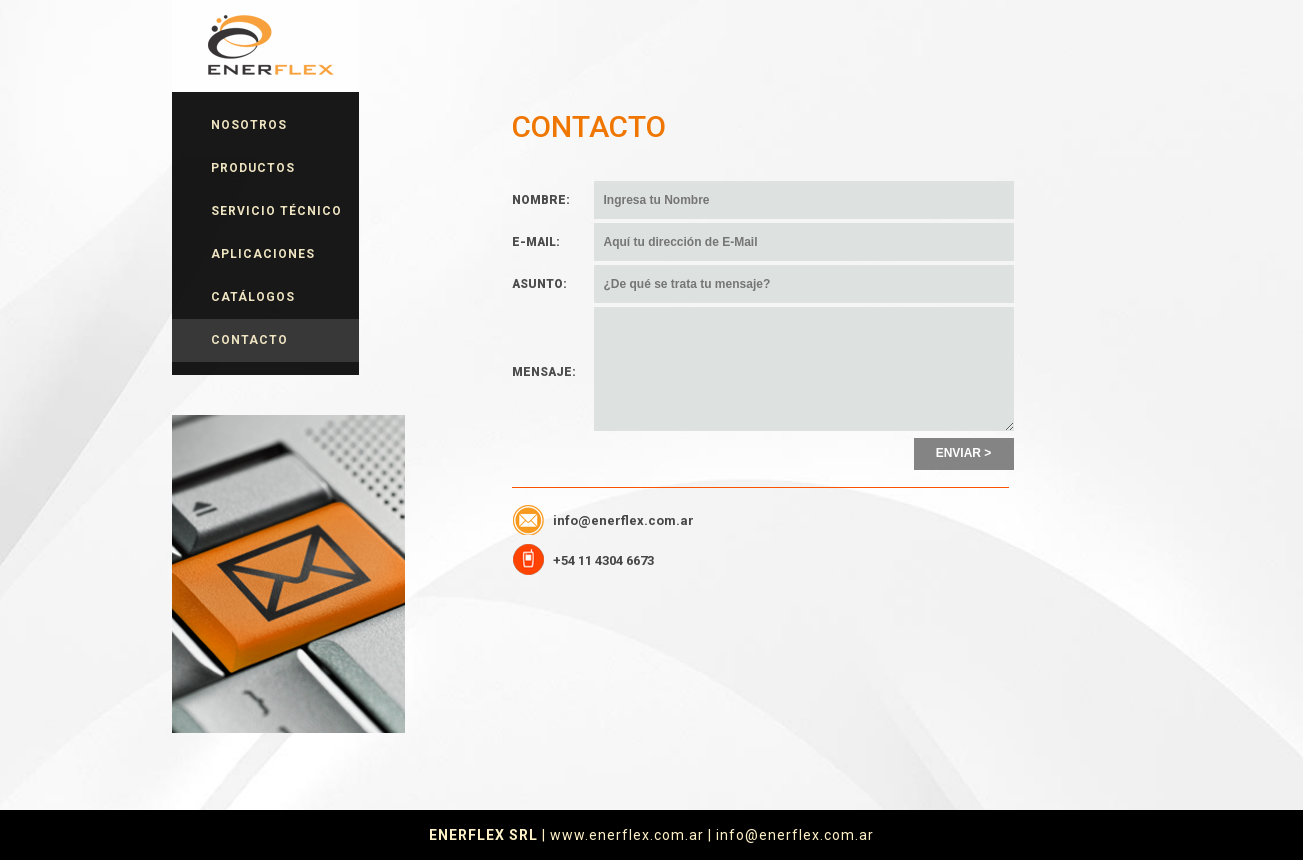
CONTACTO (249, 340)
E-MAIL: (536, 242)
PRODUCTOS (253, 168)
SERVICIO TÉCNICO (276, 211)
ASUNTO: (539, 284)
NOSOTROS (249, 125)
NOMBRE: (541, 200)
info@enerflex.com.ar (623, 520)
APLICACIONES (263, 254)
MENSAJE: (544, 372)
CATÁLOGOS (253, 297)
